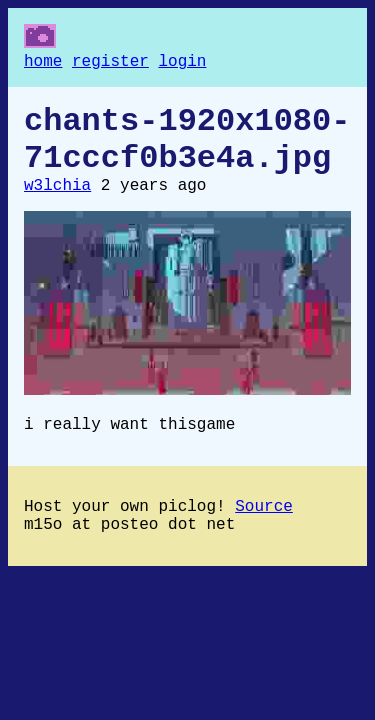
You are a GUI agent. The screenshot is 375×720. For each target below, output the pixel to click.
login (182, 64)
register (110, 64)
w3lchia (57, 204)
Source (264, 533)
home (43, 64)
